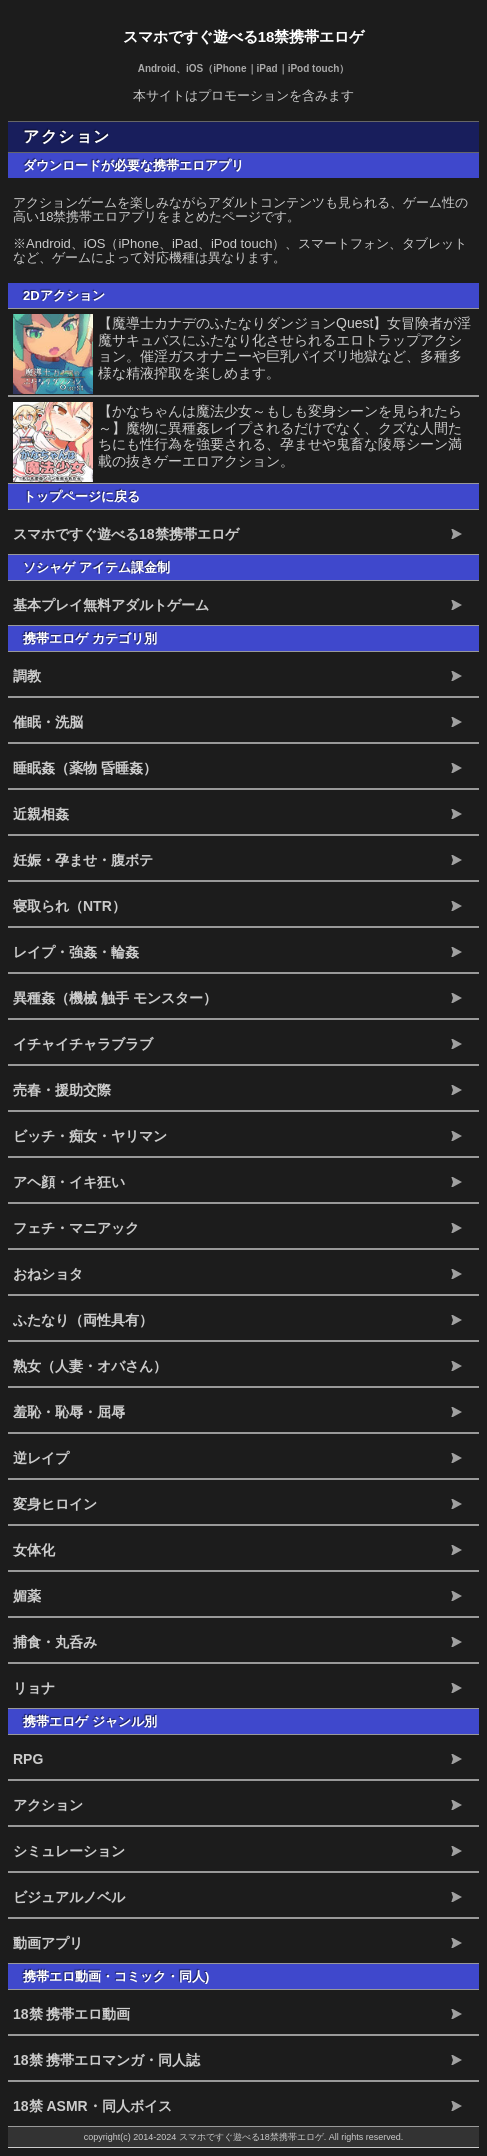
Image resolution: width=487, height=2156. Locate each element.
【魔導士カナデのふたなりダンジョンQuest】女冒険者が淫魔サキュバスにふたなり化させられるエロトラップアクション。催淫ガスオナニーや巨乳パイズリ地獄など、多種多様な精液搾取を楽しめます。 (284, 348)
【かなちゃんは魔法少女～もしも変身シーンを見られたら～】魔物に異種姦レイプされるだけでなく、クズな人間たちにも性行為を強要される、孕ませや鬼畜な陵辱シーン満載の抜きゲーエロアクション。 (280, 436)
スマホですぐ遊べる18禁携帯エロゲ (244, 36)
